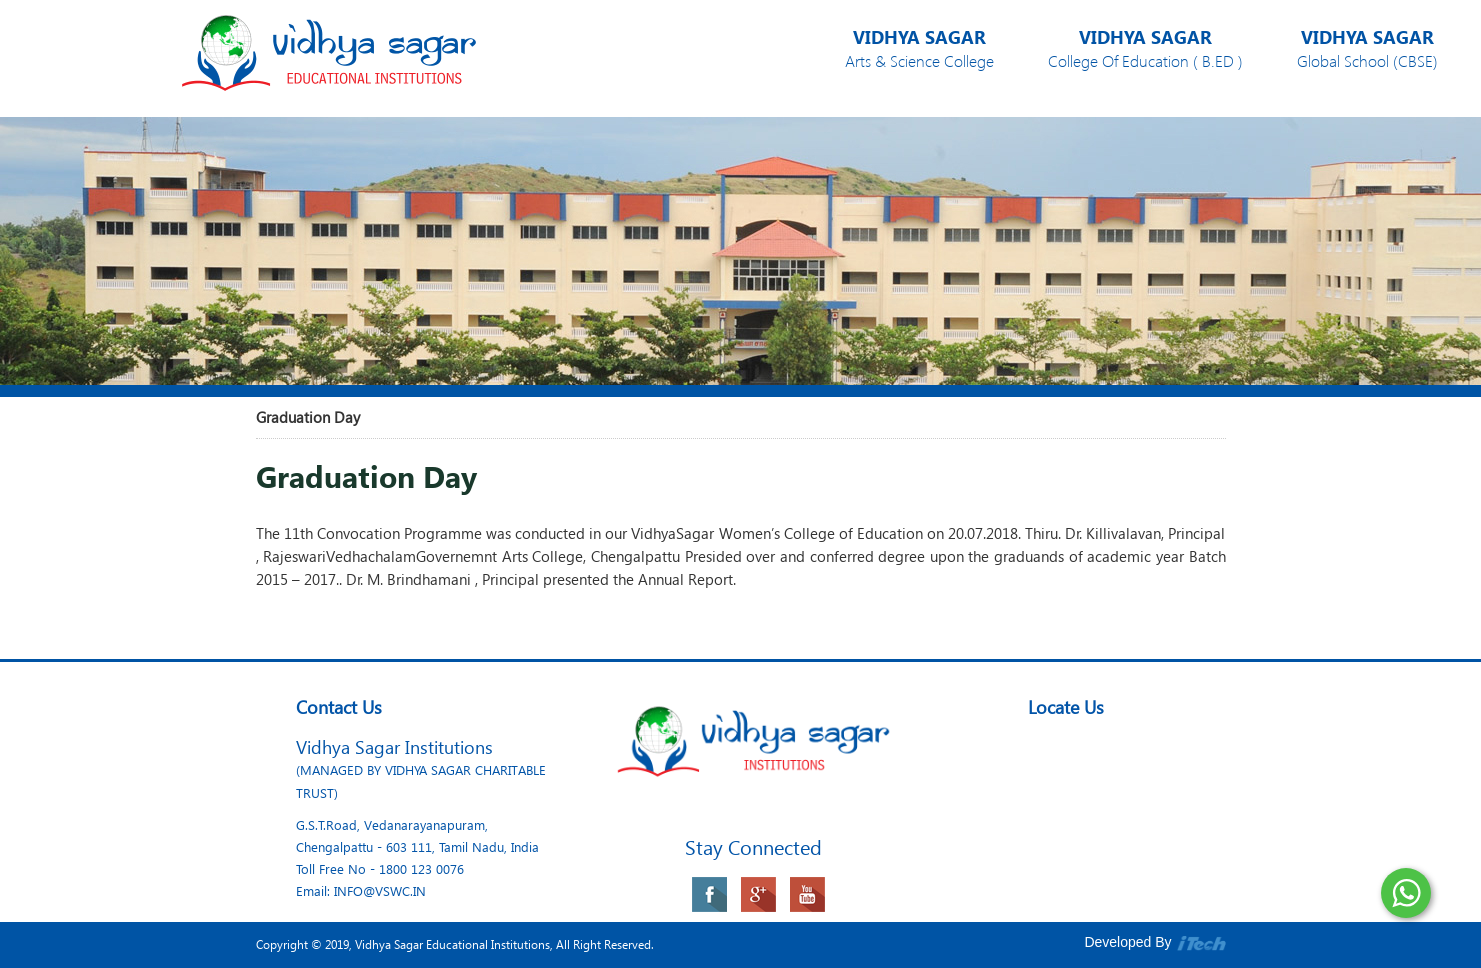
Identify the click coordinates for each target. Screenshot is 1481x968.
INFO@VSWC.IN (380, 890)
